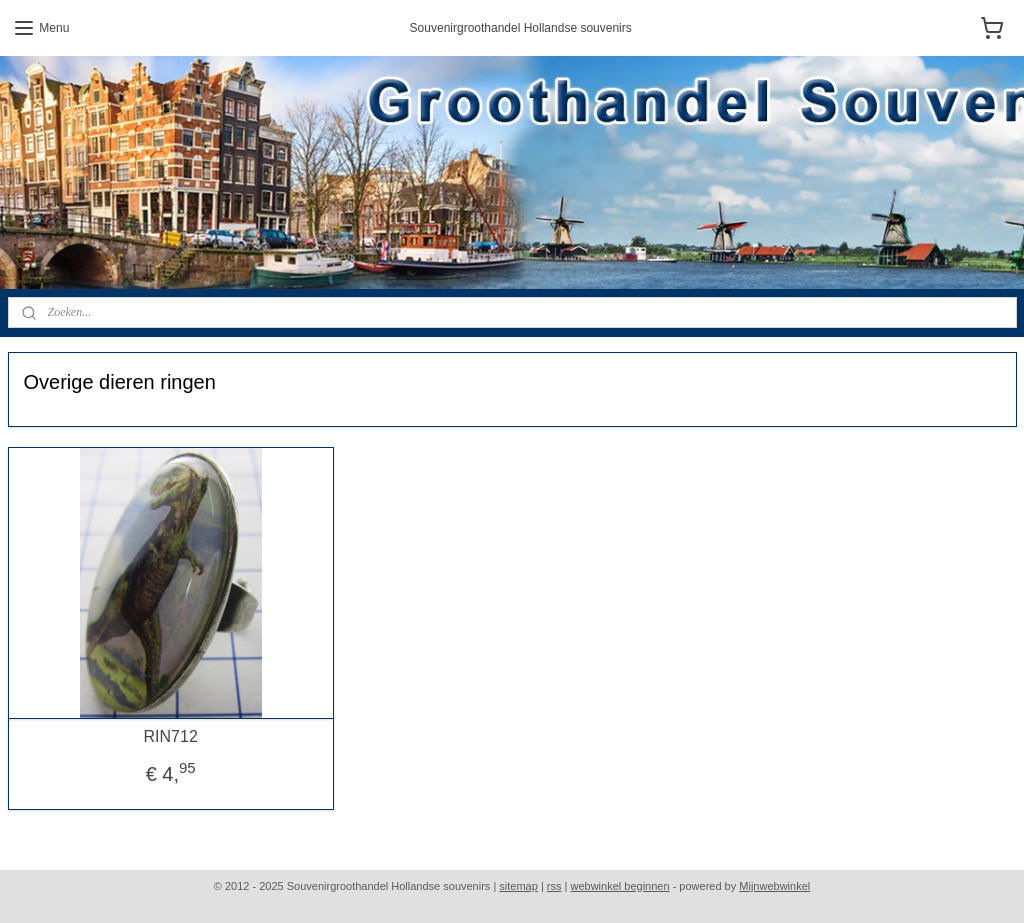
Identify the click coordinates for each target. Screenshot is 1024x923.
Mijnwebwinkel (774, 886)
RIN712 (171, 735)
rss (554, 886)
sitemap (518, 886)
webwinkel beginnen (620, 886)
